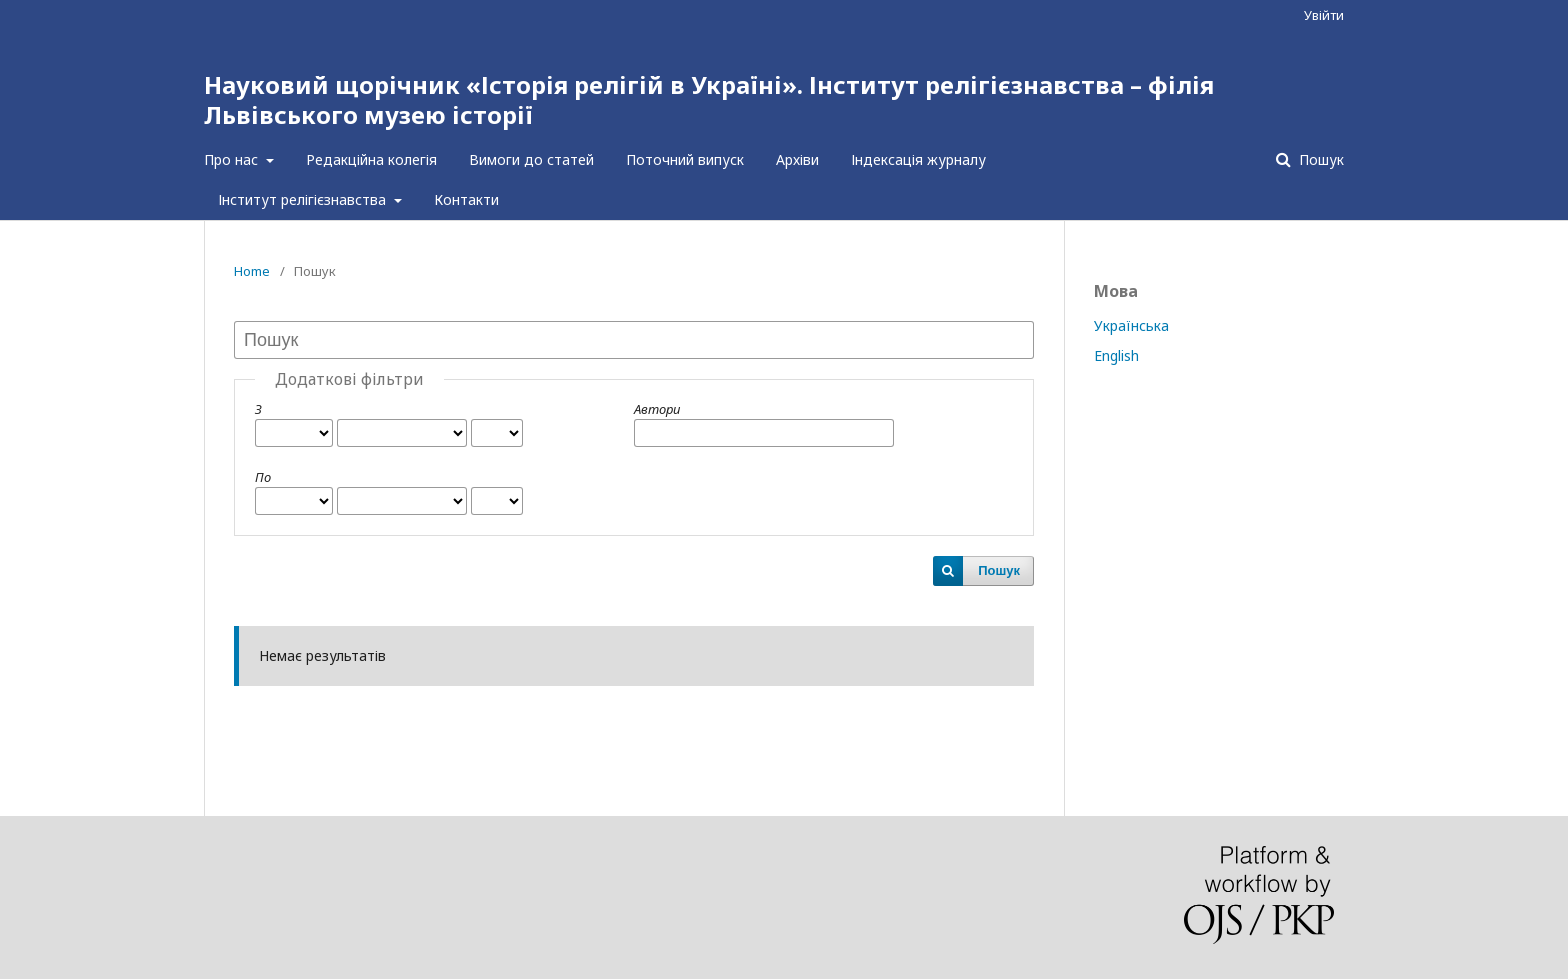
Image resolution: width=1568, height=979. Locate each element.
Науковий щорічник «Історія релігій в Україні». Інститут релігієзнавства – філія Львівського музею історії (709, 99)
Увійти (1324, 15)
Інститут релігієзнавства (304, 199)
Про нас (233, 159)
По (263, 477)
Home (252, 271)
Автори (657, 409)
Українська (1131, 325)
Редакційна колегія (371, 159)
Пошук (1319, 159)
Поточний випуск (685, 159)
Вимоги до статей (531, 159)
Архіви (797, 159)
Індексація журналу (918, 159)
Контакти (466, 199)
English (1116, 355)
